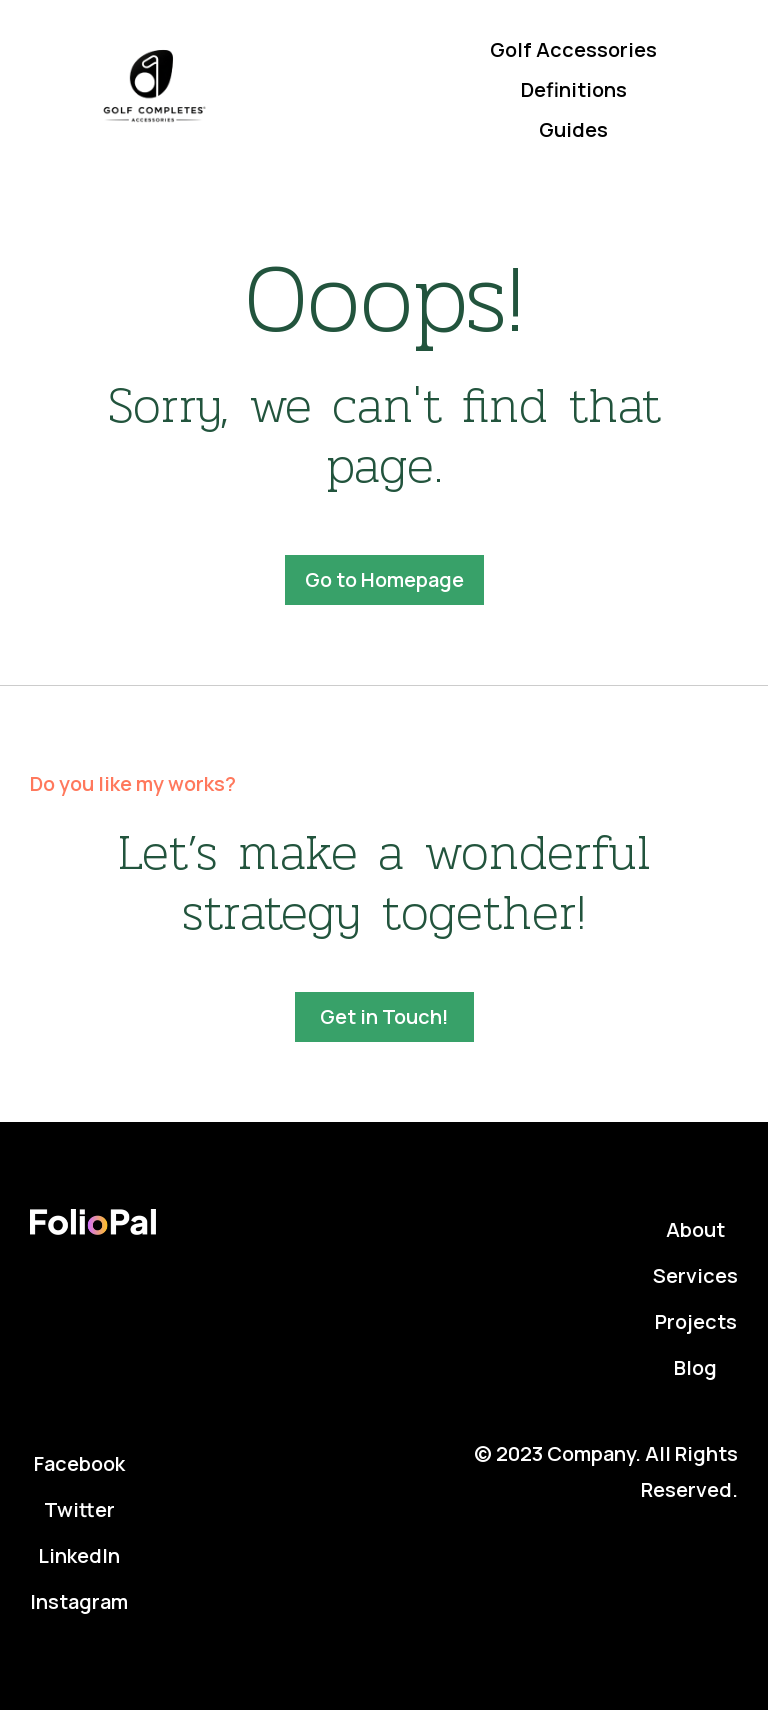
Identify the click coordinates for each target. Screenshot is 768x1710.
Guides (573, 129)
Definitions (574, 89)
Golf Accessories (573, 49)
